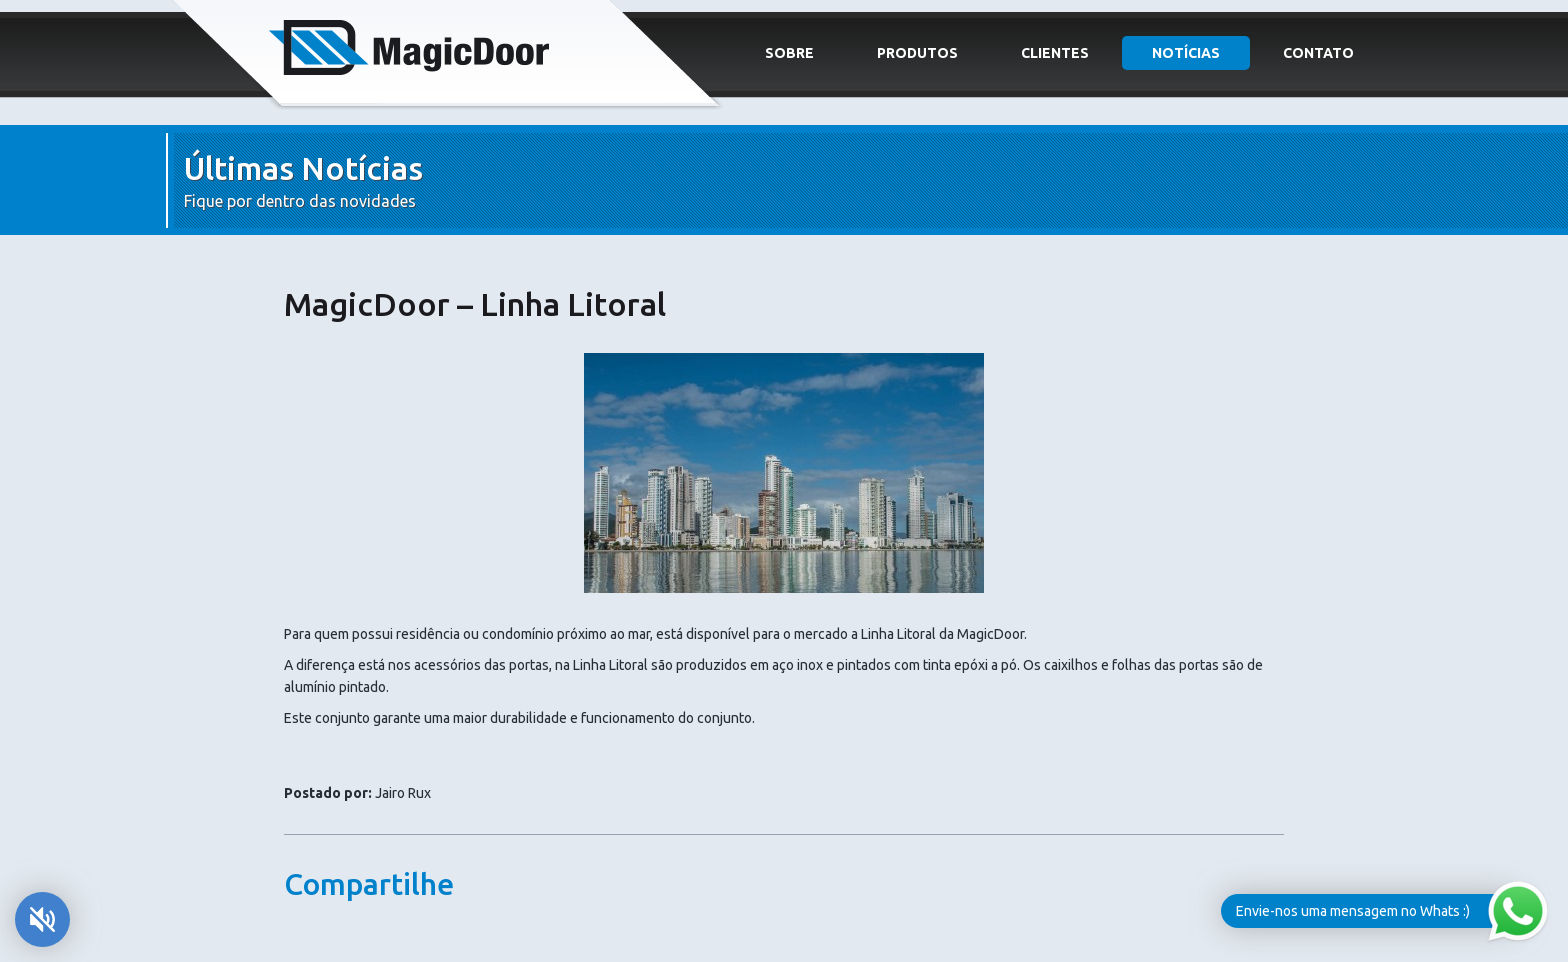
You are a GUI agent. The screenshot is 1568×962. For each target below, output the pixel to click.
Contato (1318, 53)
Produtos (917, 53)
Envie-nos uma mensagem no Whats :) (1353, 911)
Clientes (1055, 53)
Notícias (1186, 53)
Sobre (789, 53)
